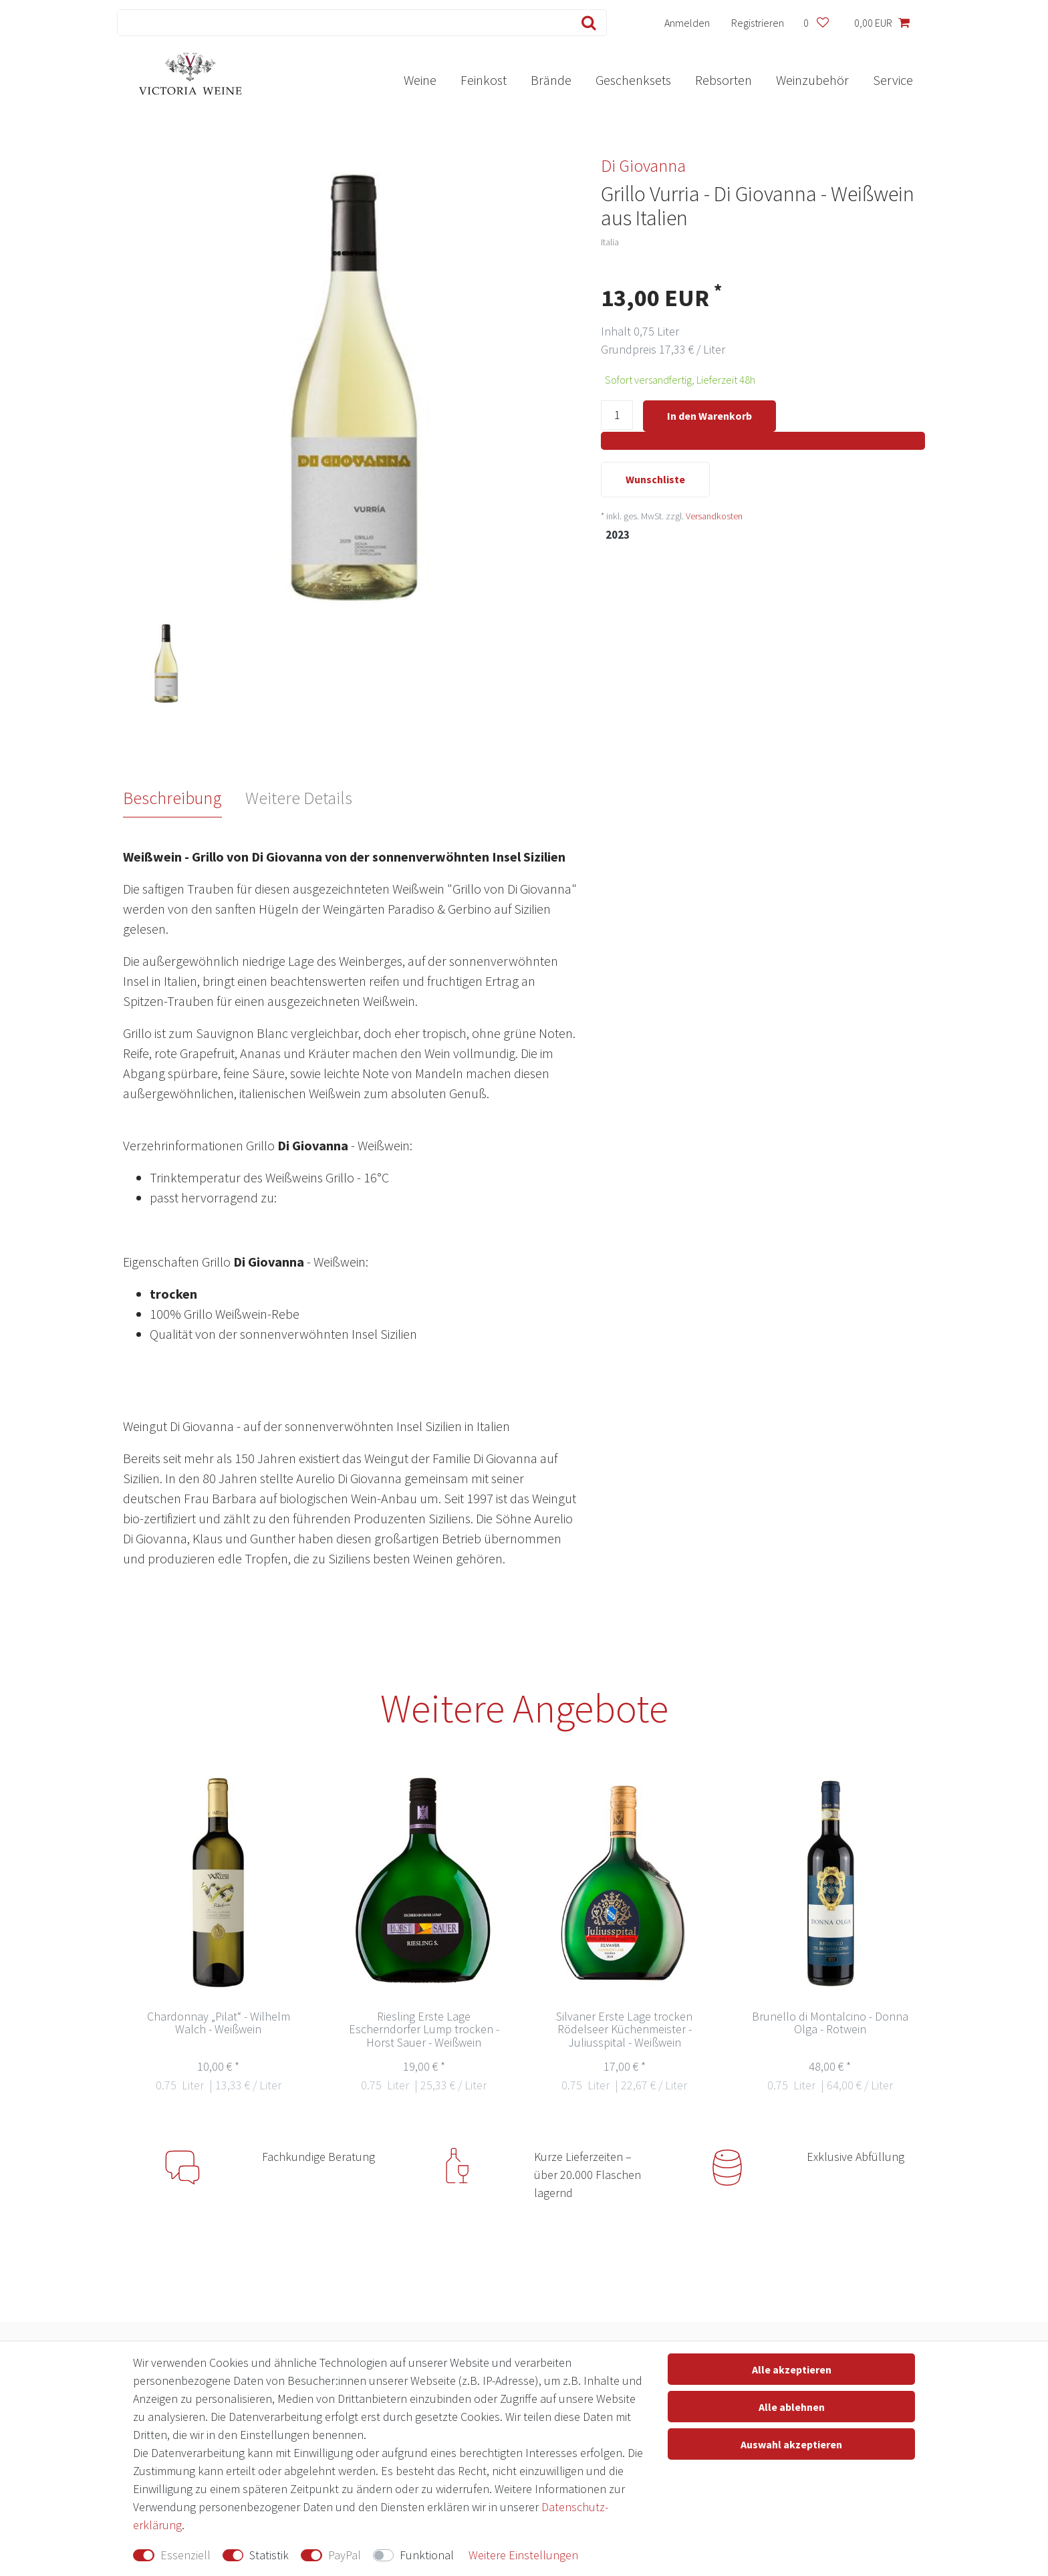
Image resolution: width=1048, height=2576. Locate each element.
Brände (551, 80)
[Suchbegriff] (341, 22)
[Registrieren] (758, 22)
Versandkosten (714, 517)
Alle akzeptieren (791, 2369)
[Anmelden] (687, 22)
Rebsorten (723, 80)
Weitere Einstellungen (523, 2555)
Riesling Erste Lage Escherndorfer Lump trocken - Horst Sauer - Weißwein (424, 2030)
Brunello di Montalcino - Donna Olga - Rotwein (830, 2023)
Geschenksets (633, 80)
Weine (420, 80)
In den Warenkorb (709, 415)
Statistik (269, 2555)
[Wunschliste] (815, 22)
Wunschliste (655, 480)
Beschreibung (172, 798)
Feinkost (484, 80)
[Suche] (585, 22)
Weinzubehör (812, 80)
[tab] (184, 798)
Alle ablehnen (792, 2407)
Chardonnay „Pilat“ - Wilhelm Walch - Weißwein (218, 2023)
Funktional (427, 2555)
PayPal (344, 2555)
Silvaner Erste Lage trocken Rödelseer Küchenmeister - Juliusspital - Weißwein (624, 2030)
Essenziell (185, 2555)
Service (893, 80)
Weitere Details (298, 798)
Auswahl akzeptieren (791, 2444)
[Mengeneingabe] (617, 416)
